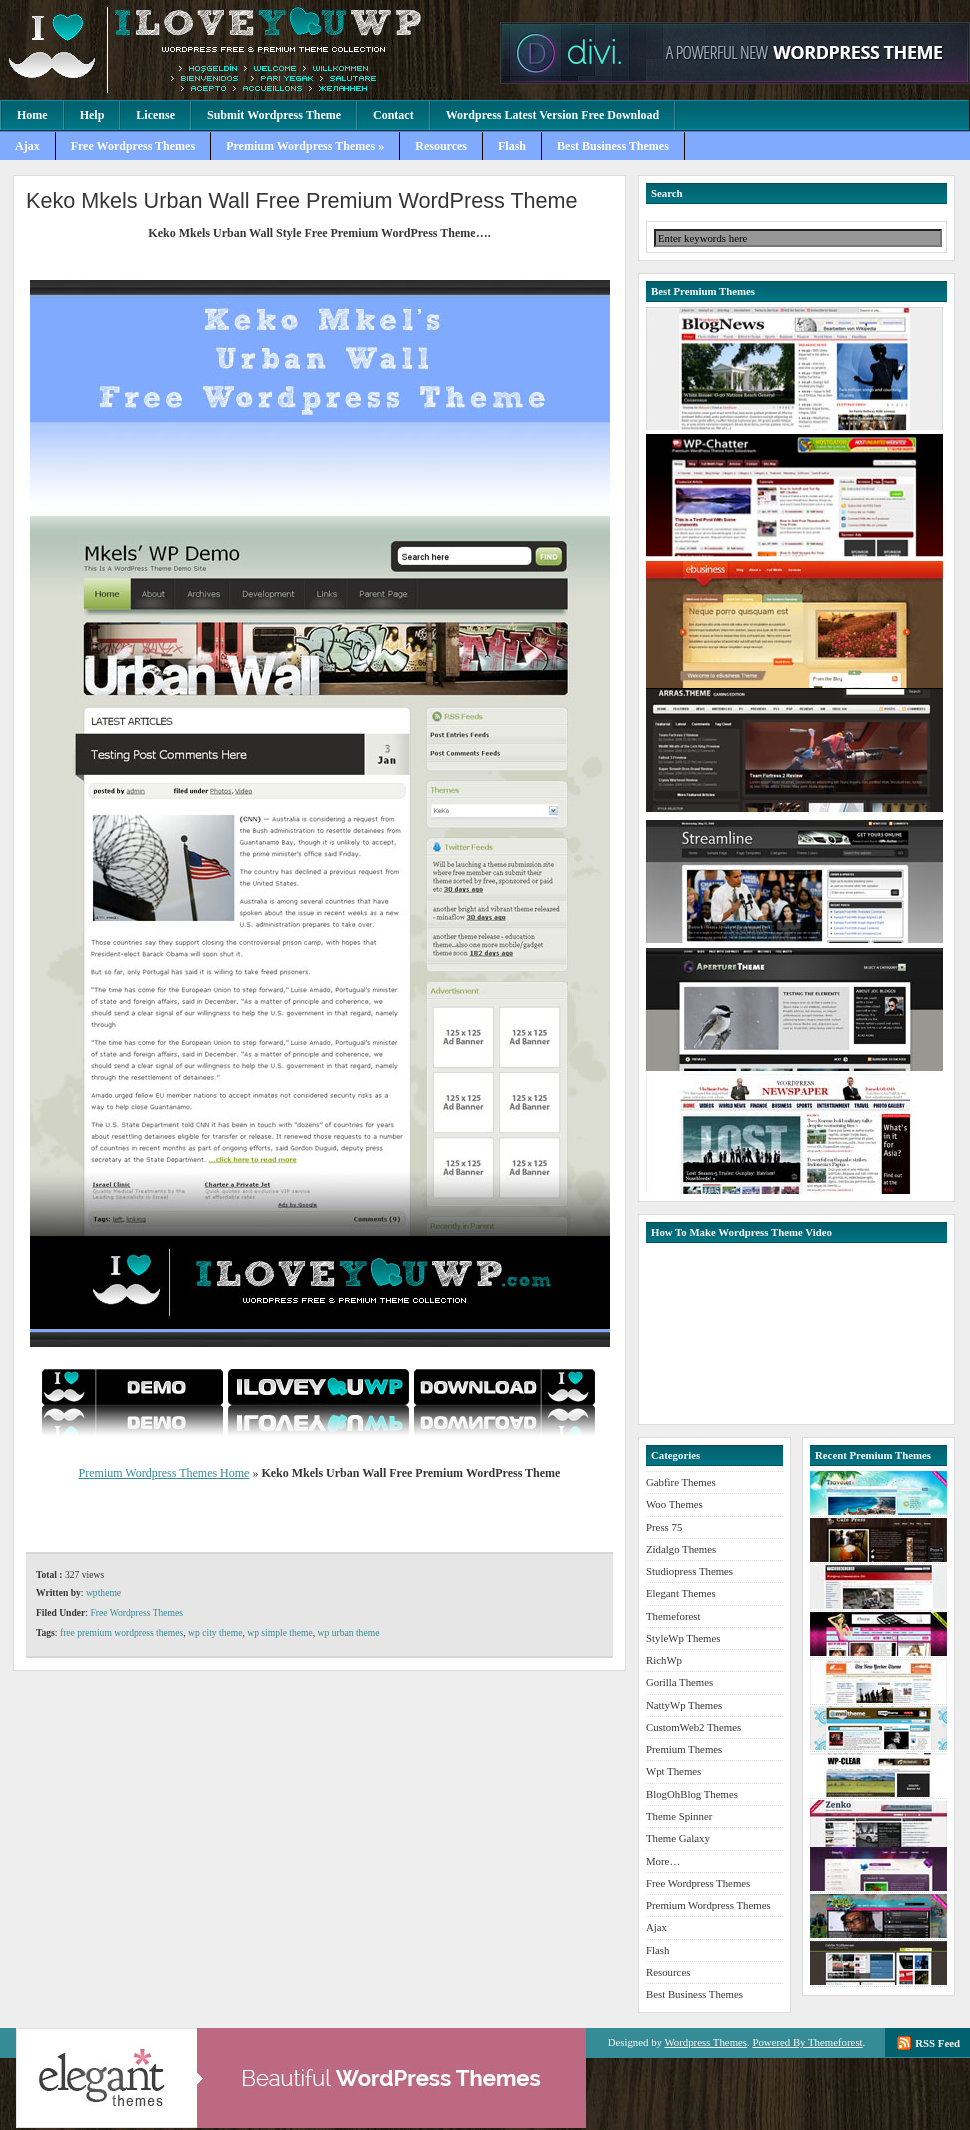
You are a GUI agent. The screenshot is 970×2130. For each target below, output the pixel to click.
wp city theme (215, 1632)
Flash (512, 146)
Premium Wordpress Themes (245, 50)
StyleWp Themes (683, 1638)
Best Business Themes (613, 146)
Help (92, 115)
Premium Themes (684, 1749)
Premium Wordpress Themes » (305, 146)
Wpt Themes (673, 1771)
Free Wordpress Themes (133, 146)
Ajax (27, 146)
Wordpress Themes (705, 2042)
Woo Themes (674, 1504)
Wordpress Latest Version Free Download (553, 115)
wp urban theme (349, 1632)
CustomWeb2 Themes (693, 1727)
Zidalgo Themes (681, 1549)
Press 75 (664, 1527)
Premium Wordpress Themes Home (164, 1473)
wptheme (103, 1592)
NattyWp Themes (684, 1705)
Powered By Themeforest (807, 2042)
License (155, 115)
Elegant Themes (681, 1593)
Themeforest (673, 1616)
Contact (393, 115)
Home (32, 115)
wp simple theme (280, 1632)
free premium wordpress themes (121, 1632)
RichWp (664, 1660)
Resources (441, 146)
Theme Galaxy (678, 1838)
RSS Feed (937, 2043)
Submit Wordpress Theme (274, 115)
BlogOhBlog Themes (692, 1794)
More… (663, 1861)
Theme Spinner (679, 1816)
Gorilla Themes (679, 1682)
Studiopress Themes (689, 1571)
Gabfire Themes (681, 1482)
